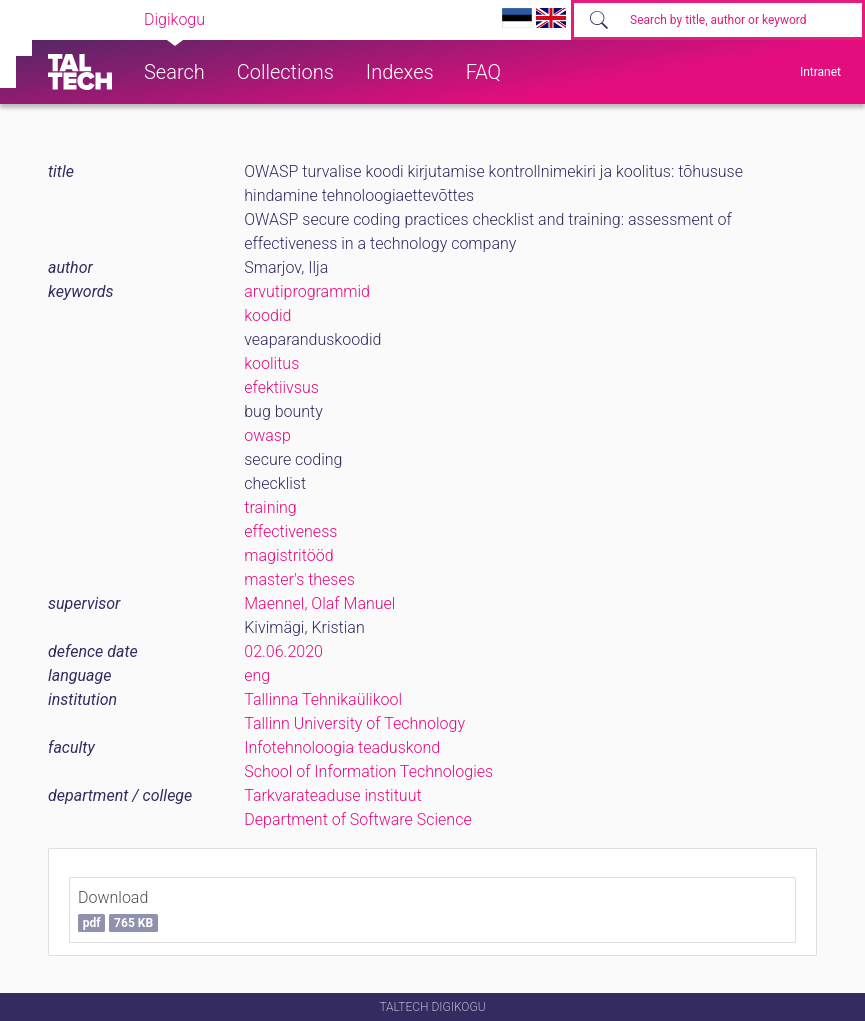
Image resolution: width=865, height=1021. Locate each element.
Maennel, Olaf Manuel (319, 603)
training (270, 507)
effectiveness (290, 531)
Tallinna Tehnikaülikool (323, 699)
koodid (267, 315)
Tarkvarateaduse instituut (332, 795)
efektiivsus (281, 387)
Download (118, 910)
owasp (267, 435)
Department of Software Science (357, 819)
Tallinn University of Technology (354, 723)
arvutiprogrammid (307, 291)
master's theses (299, 579)
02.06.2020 (283, 651)
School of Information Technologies (368, 771)
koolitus (271, 363)
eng (257, 675)
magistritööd (288, 555)
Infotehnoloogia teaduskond (342, 747)
